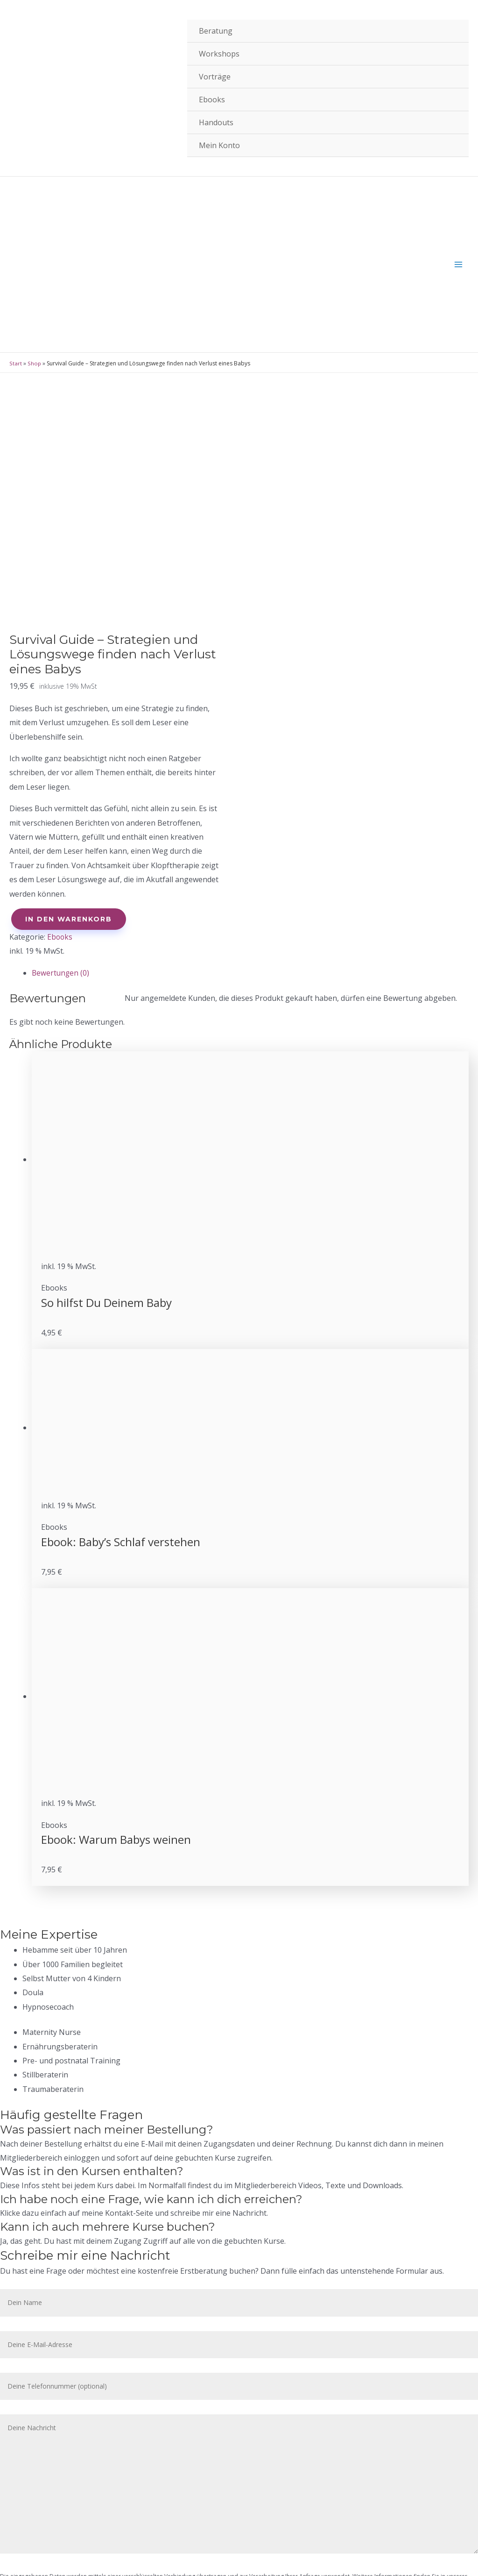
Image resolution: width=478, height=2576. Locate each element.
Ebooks (60, 850)
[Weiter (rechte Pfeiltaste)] (58, 2571)
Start (15, 181)
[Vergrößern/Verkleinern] (136, 2557)
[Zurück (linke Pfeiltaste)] (18, 2571)
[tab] (250, 886)
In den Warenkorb (68, 832)
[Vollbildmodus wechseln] (97, 2557)
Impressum (42, 2500)
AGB (29, 2486)
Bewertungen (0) (61, 886)
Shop (34, 181)
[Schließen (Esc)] (18, 2557)
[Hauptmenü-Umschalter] (458, 149)
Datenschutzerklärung (29, 2372)
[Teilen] (58, 2557)
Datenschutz (44, 2514)
